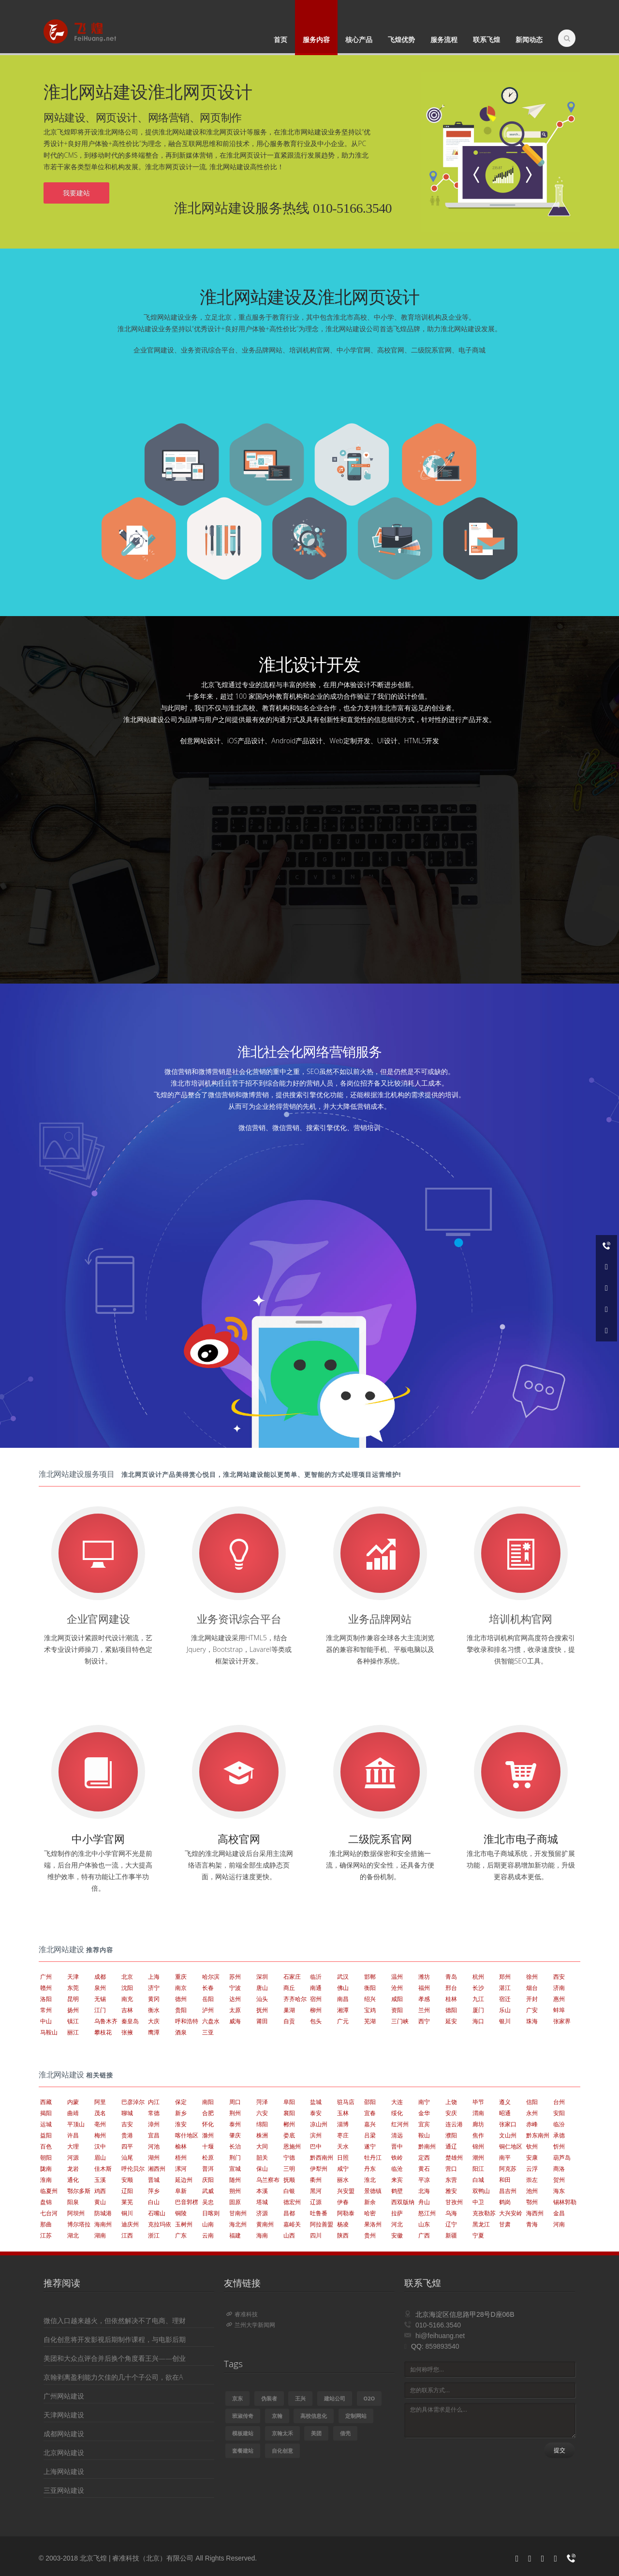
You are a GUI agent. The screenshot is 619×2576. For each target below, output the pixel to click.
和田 (505, 2180)
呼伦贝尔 (133, 2168)
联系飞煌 (486, 39)
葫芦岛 (562, 2157)
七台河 (49, 2213)
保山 (262, 2168)
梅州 (100, 2135)
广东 (181, 2235)
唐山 (262, 1988)
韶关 (262, 2157)
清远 (397, 2135)
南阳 (208, 2102)
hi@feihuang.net (440, 2336)
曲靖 (73, 2113)
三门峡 (400, 2021)
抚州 (262, 2010)
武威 (208, 2191)
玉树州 (183, 2224)
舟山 (424, 2202)
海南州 (103, 2224)
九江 (478, 1999)
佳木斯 (103, 2168)
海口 (478, 2021)
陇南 (46, 2168)
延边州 (183, 2180)
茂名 (100, 2113)
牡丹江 (373, 2157)
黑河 (316, 2191)
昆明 (73, 1999)
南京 (181, 1988)
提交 (559, 2450)
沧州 (397, 1988)
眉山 (100, 2157)
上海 (154, 1976)
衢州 (316, 2180)
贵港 (127, 2135)
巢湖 (289, 2010)
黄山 (100, 2202)
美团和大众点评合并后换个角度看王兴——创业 (115, 2358)
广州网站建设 (64, 2395)
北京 (127, 1976)
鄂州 (532, 2202)
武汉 (343, 1976)
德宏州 (292, 2202)
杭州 (478, 1976)
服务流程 (443, 39)
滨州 (316, 2135)
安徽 (397, 2235)
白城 (478, 2180)
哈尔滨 (211, 1976)
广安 (532, 2010)
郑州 (505, 1976)
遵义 (505, 2102)
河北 (397, 2224)
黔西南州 (321, 2157)
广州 (46, 1976)
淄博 (343, 2124)
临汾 (559, 2124)
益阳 (46, 2135)
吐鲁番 (318, 2213)
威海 (235, 2021)
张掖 (127, 2032)
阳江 (478, 2168)
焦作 (478, 2135)
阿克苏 (507, 2168)
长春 (208, 1988)
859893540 (442, 2346)
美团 (316, 2433)
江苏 (46, 2235)
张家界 (562, 2021)
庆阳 (208, 2180)
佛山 (343, 1988)
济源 (262, 2213)
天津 (73, 1976)
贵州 (370, 2235)
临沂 (316, 1976)
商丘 (289, 1988)
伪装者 (269, 2398)
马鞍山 (49, 2032)
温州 (397, 1976)
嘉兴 (370, 2124)
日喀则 (211, 2213)
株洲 (262, 2135)
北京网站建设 (64, 2452)
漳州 (154, 2124)
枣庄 (343, 2135)
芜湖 (370, 2021)
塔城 (262, 2202)
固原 (235, 2202)
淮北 (370, 2180)
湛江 (505, 1988)
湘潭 (343, 2010)
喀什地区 (186, 2135)
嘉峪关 (292, 2224)
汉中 (100, 2146)
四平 (127, 2146)
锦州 (478, 2146)
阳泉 (73, 2202)
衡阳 (370, 1988)
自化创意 (282, 2450)
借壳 (345, 2433)
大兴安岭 (510, 2213)
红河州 (400, 2124)
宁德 (289, 2157)
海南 (262, 2235)
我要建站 (76, 193)
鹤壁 (397, 2191)
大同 (262, 2146)
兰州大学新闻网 (250, 2324)
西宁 (424, 2021)
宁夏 (478, 2235)
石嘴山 (156, 2213)
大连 (397, 2102)
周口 (235, 2102)
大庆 (154, 2021)
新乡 (181, 2113)
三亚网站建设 (64, 2490)
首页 (280, 39)
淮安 (181, 2124)
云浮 (532, 2168)
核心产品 (358, 39)
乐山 (505, 2010)
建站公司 (334, 2398)
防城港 (103, 2213)
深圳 (262, 1976)
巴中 (316, 2146)
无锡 (100, 1999)
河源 (73, 2157)
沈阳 (127, 1988)
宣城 (235, 2168)
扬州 (73, 2010)
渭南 (478, 2113)
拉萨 (397, 2213)
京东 (237, 2398)
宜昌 (154, 2135)
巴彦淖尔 (133, 2102)
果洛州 (373, 2224)
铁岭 (397, 2157)
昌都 (289, 2213)
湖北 (73, 2235)
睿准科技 (242, 2314)
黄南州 (265, 2224)
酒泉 (181, 2032)
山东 (424, 2224)
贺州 (559, 2180)
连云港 (454, 2124)
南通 (316, 1988)
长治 (235, 2146)
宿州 (316, 1999)
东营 (451, 2180)
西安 (559, 1976)
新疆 (451, 2235)
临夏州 (49, 2191)
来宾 (397, 2180)
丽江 (73, 2032)
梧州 (181, 2157)
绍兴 (370, 1999)
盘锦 (46, 2202)
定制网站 (356, 2415)
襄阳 (289, 2113)
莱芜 (127, 2202)
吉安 (127, 2124)
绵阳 (262, 2124)
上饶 (451, 2102)
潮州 (478, 2157)
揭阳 (46, 2113)
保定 (181, 2102)
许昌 (73, 2135)
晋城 (154, 2180)
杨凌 (343, 2224)
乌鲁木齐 (106, 2021)
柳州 (316, 2010)
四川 (316, 2235)
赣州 (46, 1988)
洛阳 (46, 1999)
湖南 (100, 2235)
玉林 (343, 2113)
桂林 (451, 1999)
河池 (154, 2146)
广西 (424, 2235)
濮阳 (451, 2135)
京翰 (277, 2415)
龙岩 (73, 2168)
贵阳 (181, 2010)
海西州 (535, 2213)
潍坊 (424, 1976)
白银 (289, 2191)
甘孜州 (454, 2202)
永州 (532, 2113)
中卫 (478, 2202)
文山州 (507, 2135)
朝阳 (46, 2157)
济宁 (154, 1988)
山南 (208, 2224)
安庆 (451, 2113)
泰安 (316, 2113)
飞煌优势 (401, 39)
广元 (343, 2021)
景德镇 (373, 2191)
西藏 (46, 2102)
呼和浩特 (186, 2021)
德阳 (451, 2010)
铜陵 (181, 2213)
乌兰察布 (268, 2180)
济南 (559, 1988)
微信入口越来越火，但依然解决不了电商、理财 (115, 2320)
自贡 (289, 2021)
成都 (100, 1976)
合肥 (208, 2113)
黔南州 (427, 2146)
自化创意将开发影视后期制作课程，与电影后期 (115, 2339)
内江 (154, 2102)
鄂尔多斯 (78, 2191)
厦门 (478, 2010)
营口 (451, 2168)
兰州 (424, 2010)
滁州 (208, 2135)
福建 (235, 2235)
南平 (505, 2157)
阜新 (181, 2191)
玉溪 (100, 2180)
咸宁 (343, 2168)
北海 (424, 2191)
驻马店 (345, 2102)
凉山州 (318, 2124)
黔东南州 (537, 2135)
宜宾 (424, 2124)
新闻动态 (529, 39)
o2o (369, 2398)
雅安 (451, 2191)
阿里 (100, 2102)
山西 (289, 2235)
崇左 (532, 2180)
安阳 (559, 2113)
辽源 (316, 2202)
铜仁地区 (510, 2146)
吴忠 (208, 2202)
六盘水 (211, 2021)
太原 (235, 2010)
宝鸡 (370, 2010)
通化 (73, 2180)
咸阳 (397, 1999)
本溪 (262, 2191)
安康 (532, 2157)
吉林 (127, 2010)
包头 (316, 2021)
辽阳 (127, 2191)
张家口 (507, 2124)
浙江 (154, 2235)
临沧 (397, 2168)
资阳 (397, 2010)
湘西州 (156, 2168)
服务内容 (316, 39)
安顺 (127, 2180)
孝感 (424, 1999)
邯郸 (370, 1976)
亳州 (100, 2124)
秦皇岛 (130, 2021)
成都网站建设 (64, 2433)
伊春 (343, 2202)
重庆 (181, 1976)
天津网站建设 (64, 2414)
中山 (46, 2021)
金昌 (559, 2213)
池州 (532, 2191)
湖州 (154, 2157)
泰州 (235, 2124)
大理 (73, 2146)
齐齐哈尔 (295, 1999)
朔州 (235, 2191)
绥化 (397, 2113)
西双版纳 (402, 2202)
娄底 (289, 2135)
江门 (100, 2010)
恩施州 (292, 2146)
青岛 (451, 1976)
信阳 (532, 2102)
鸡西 (100, 2191)
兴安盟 (345, 2191)
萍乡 (154, 2191)
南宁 (424, 2102)
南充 (127, 1999)
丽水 (343, 2180)
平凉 (424, 2180)
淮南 (46, 2180)
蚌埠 (559, 2010)
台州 (559, 2102)
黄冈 (154, 1999)
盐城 (316, 2102)
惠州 (559, 1999)
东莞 (73, 1988)
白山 (154, 2202)
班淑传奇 (242, 2415)
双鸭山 (481, 2191)
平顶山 (76, 2124)
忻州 (559, 2146)
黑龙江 (481, 2224)
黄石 (424, 2168)
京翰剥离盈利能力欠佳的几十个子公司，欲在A (113, 2377)
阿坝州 (76, 2213)
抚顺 (289, 2180)
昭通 (505, 2113)
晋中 (397, 2146)
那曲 (46, 2224)
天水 (343, 2146)
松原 (208, 2157)
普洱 (208, 2168)
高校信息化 (313, 2415)
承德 (559, 2135)
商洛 (559, 2168)
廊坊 (478, 2124)
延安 (451, 2021)
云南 (208, 2235)
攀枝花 (103, 2032)
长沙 (478, 1988)
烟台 (532, 1988)
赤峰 (532, 2124)
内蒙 (73, 2102)
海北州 (238, 2224)
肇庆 (235, 2135)
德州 (181, 1999)
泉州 (100, 1988)
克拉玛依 (159, 2224)
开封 (532, 1999)
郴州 (289, 2124)
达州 (235, 1999)
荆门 (235, 2157)
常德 (154, 2113)
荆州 (235, 2113)
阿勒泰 (345, 2213)
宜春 (370, 2113)
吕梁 (370, 2135)
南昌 (343, 1999)
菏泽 (262, 2102)
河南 (559, 2224)
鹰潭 (154, 2032)
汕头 (262, 1999)
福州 (424, 1988)
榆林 (181, 2146)
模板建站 (242, 2433)
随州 (235, 2180)
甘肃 (505, 2224)
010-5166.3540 (438, 2325)
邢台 (451, 1988)
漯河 (181, 2168)
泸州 (208, 2010)
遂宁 (370, 2146)
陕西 (343, 2235)
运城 (46, 2124)
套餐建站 (242, 2450)
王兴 (300, 2398)
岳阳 (208, 1999)
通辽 (451, 2146)
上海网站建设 (64, 2471)
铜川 (127, 2213)
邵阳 (370, 2102)
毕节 (478, 2102)
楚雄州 (454, 2157)
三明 (289, 2168)
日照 (343, 2157)
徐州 (532, 1976)
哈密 (370, 2213)
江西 (127, 2235)
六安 (262, 2113)
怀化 (208, 2124)
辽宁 (451, 2224)
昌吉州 (507, 2191)
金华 (424, 2113)
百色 (46, 2146)
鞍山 (424, 2135)
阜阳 (289, 2102)
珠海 (532, 2021)
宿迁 (505, 1999)
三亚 (208, 2032)
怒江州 (427, 2213)
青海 (532, 2224)
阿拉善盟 (321, 2224)
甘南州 (238, 2213)
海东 (559, 2191)
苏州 (235, 1976)
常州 (46, 2010)
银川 (505, 2021)
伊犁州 (318, 2168)
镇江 (73, 2021)
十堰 (208, 2146)
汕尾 (127, 2157)
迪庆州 (130, 2224)
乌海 (451, 2213)
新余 (370, 2202)
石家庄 (292, 1976)
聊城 (127, 2113)
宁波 (235, 1988)
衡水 (154, 2010)
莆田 (262, 2021)
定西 (424, 2157)
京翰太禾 (282, 2433)
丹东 (370, 2168)
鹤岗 (505, 2202)
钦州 (532, 2146)
